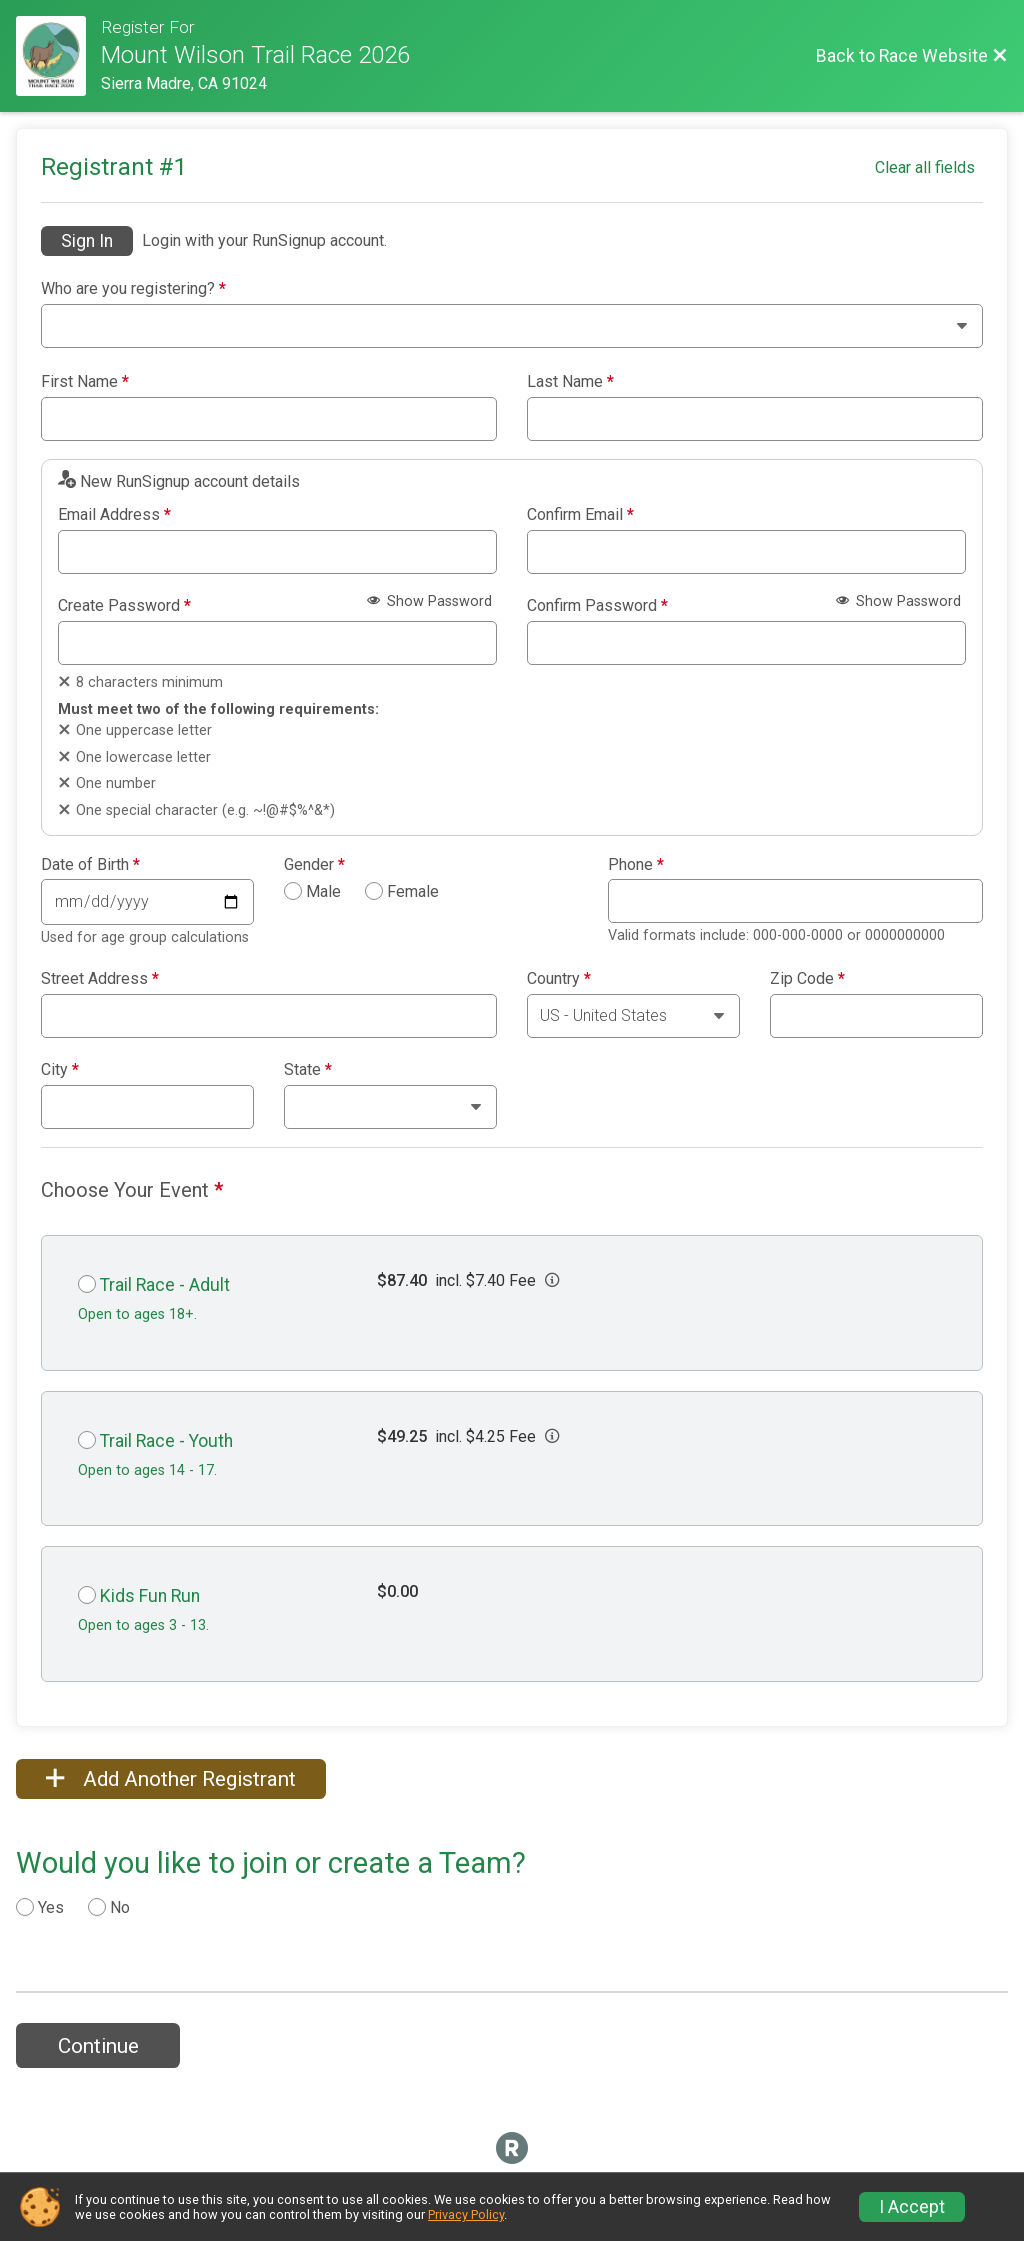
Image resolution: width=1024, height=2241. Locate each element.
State (308, 1070)
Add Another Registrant (171, 1779)
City (60, 1070)
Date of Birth (90, 865)
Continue (98, 2046)
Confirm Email (580, 515)
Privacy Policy (466, 2214)
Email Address (114, 515)
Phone (636, 865)
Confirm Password (597, 606)
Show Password (429, 601)
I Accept (912, 2207)
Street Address (100, 979)
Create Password (124, 606)
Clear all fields (925, 167)
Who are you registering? (133, 289)
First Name (85, 382)
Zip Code (807, 979)
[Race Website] (58, 56)
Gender (314, 865)
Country (559, 979)
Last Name (570, 382)
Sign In (87, 241)
